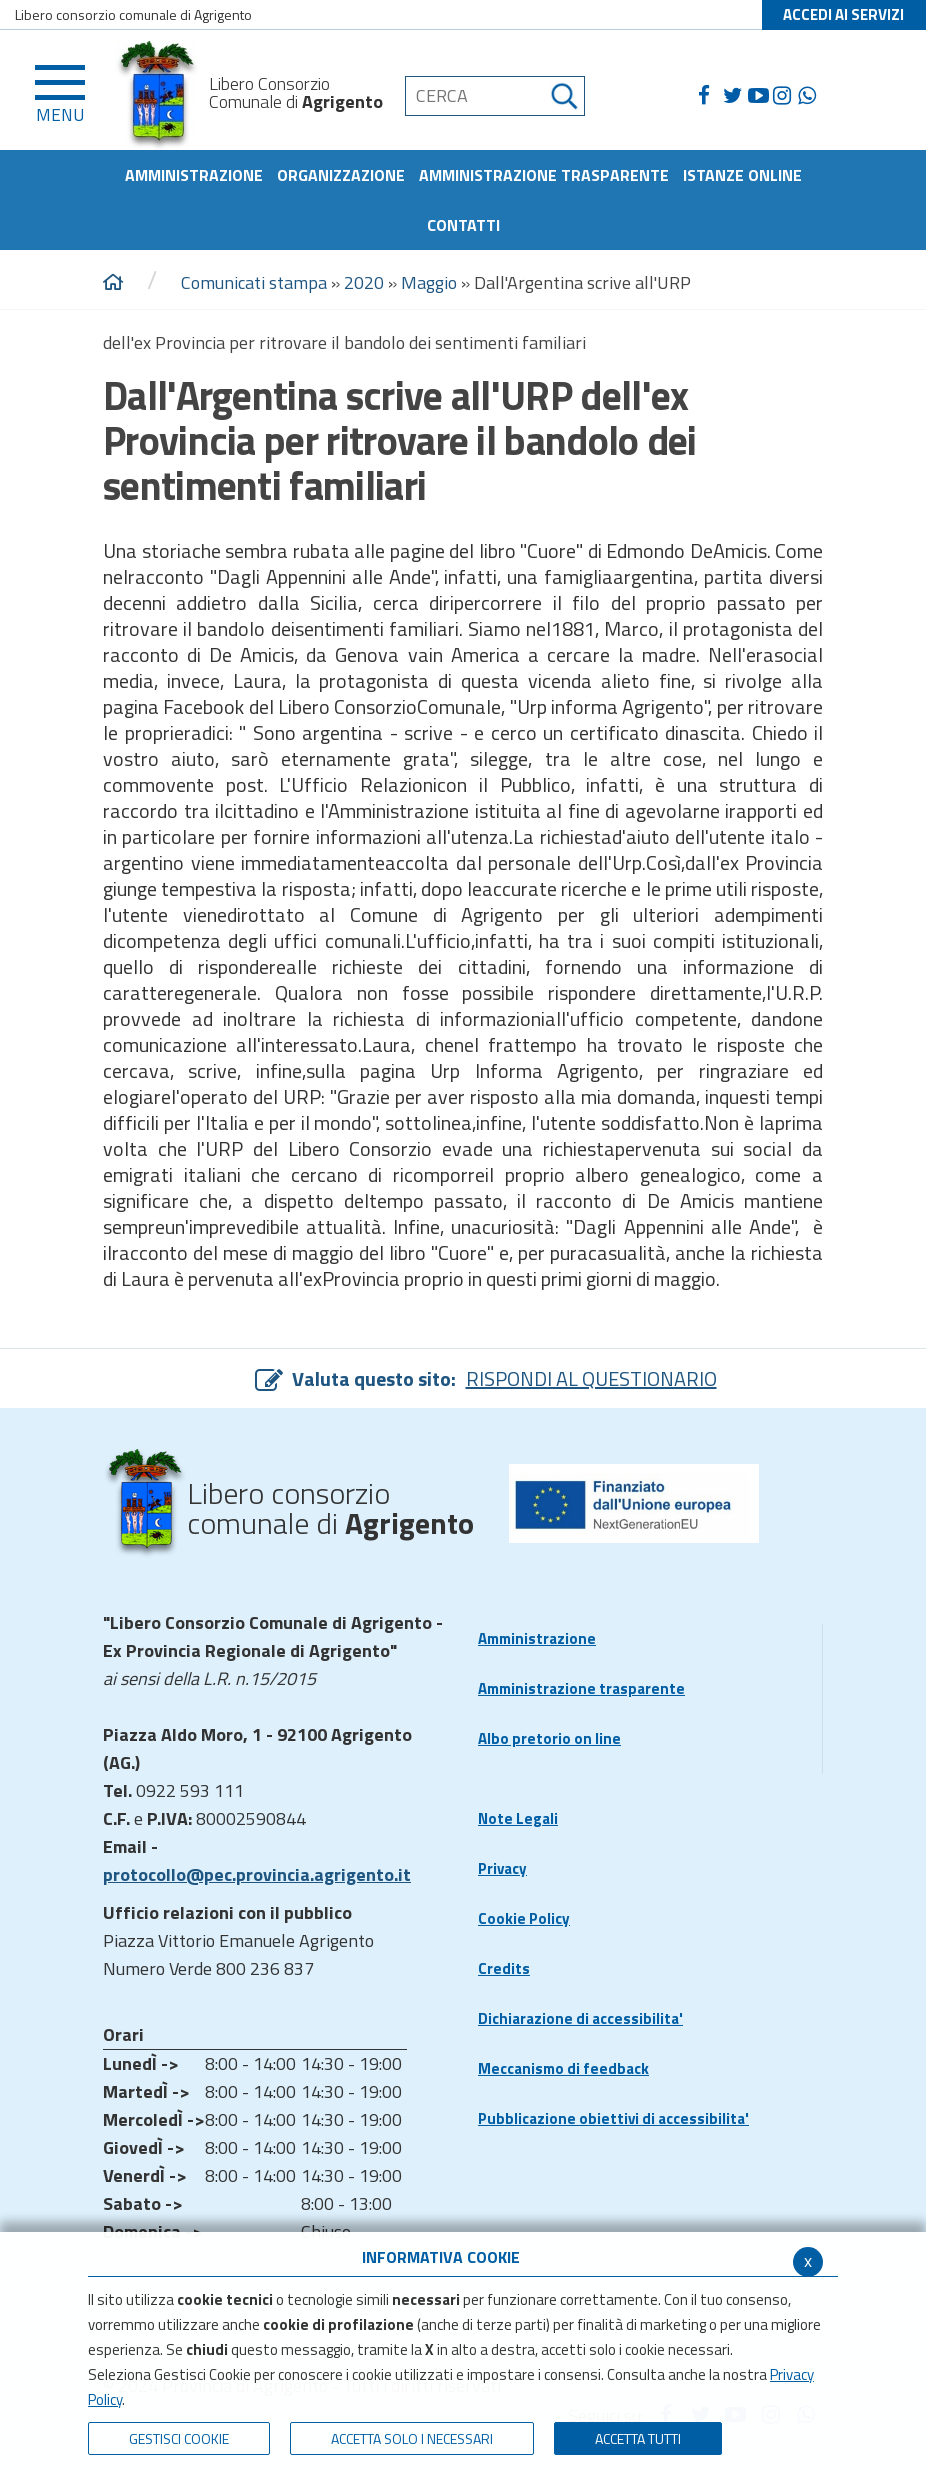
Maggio (429, 282)
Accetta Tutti (638, 2438)
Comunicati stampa (254, 282)
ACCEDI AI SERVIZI (843, 14)
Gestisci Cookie (179, 2438)
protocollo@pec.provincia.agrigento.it (257, 1874)
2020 (364, 282)
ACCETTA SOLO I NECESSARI (412, 2438)
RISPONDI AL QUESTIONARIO (591, 1378)
